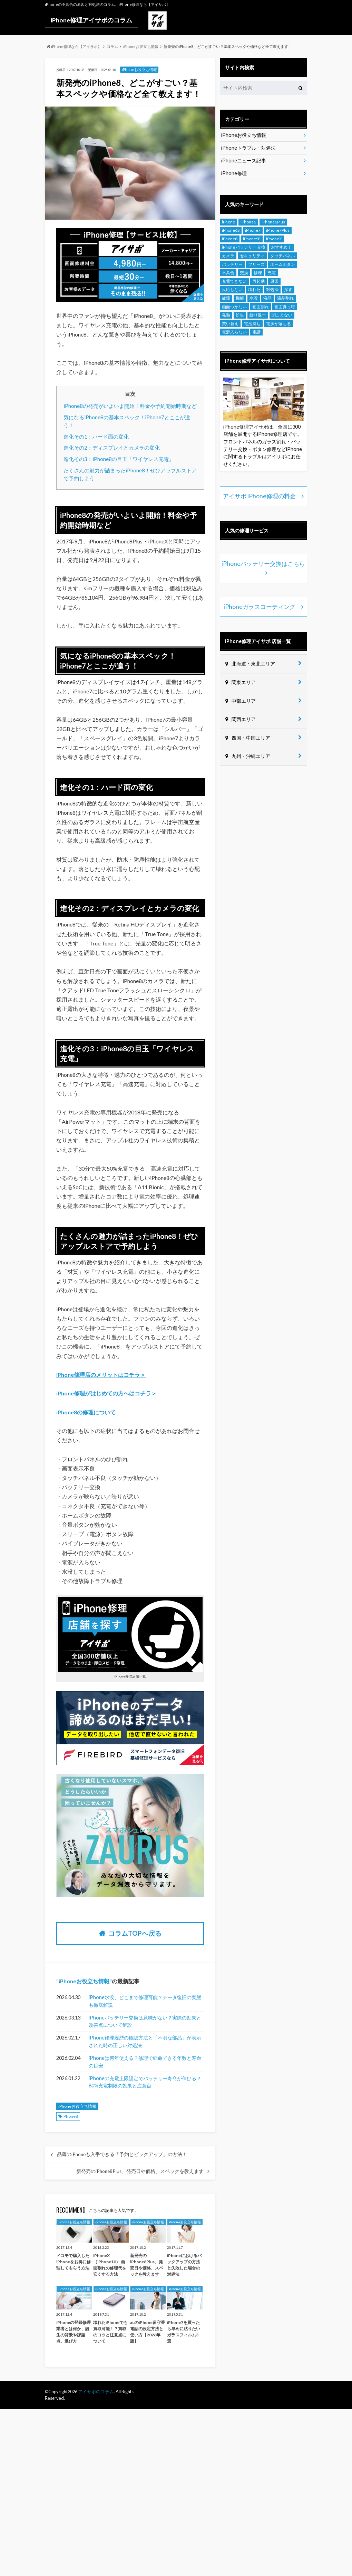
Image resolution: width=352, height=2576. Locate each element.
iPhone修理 (234, 173)
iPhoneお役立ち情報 (84, 1981)
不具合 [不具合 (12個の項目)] (228, 272)
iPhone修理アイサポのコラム (91, 20)
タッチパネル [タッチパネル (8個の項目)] (282, 255)
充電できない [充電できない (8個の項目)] (234, 281)
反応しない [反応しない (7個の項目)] (232, 289)
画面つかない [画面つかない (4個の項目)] (234, 306)
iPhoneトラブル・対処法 (248, 148)
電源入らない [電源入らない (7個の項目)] (234, 331)
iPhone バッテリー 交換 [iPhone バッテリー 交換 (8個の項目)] (243, 247)
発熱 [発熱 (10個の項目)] (226, 315)
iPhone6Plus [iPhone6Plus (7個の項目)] (273, 221)
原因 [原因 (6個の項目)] (274, 281)
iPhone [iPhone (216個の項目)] (228, 221)
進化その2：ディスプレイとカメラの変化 (111, 447)
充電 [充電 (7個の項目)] (271, 272)
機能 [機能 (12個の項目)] (240, 298)
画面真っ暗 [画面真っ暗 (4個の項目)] (284, 306)
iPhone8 (70, 2116)
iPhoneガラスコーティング (259, 606)
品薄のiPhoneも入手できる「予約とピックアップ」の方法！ (122, 2154)
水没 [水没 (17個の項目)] (254, 298)
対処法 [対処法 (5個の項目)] (272, 289)
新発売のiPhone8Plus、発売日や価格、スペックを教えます (140, 2171)
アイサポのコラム (96, 2391)
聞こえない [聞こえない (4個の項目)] (282, 315)
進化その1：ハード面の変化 (96, 436)
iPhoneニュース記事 (243, 160)
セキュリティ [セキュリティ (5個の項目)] (252, 255)
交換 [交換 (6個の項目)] (244, 272)
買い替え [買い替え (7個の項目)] (230, 323)
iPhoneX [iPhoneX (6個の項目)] (274, 238)
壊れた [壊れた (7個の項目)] (254, 289)
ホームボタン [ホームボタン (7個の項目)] (282, 264)
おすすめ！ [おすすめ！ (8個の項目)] (281, 247)
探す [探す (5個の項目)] (288, 289)
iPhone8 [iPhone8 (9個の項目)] (229, 238)
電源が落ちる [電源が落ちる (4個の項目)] (278, 323)
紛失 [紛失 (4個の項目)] (240, 315)
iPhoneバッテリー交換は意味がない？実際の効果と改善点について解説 (145, 2021)
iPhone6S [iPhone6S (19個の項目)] (230, 230)
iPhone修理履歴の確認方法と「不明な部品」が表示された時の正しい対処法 (145, 2041)
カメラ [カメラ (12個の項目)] (228, 255)
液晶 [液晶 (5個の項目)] (267, 298)
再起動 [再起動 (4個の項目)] (258, 281)
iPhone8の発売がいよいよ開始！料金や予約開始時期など (130, 406)
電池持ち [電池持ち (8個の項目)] (252, 323)
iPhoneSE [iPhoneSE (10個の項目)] (252, 238)
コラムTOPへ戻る (135, 1933)
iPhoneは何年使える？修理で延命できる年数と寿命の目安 (145, 2061)
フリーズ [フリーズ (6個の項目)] (256, 264)
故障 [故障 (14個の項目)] (226, 298)
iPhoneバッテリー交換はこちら (263, 563)
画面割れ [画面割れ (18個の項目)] (260, 306)
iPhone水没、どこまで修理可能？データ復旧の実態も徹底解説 (145, 2001)
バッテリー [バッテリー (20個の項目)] (232, 264)
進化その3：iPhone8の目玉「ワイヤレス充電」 (118, 459)
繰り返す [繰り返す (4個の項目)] (258, 315)
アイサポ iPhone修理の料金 (259, 496)
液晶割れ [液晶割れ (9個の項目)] (285, 298)
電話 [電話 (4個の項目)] (256, 331)
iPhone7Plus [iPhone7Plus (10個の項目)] (278, 230)
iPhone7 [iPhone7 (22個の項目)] (253, 230)
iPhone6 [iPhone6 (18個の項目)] (248, 221)
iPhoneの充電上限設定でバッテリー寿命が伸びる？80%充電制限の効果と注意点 (145, 2082)
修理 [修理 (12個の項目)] (258, 272)
